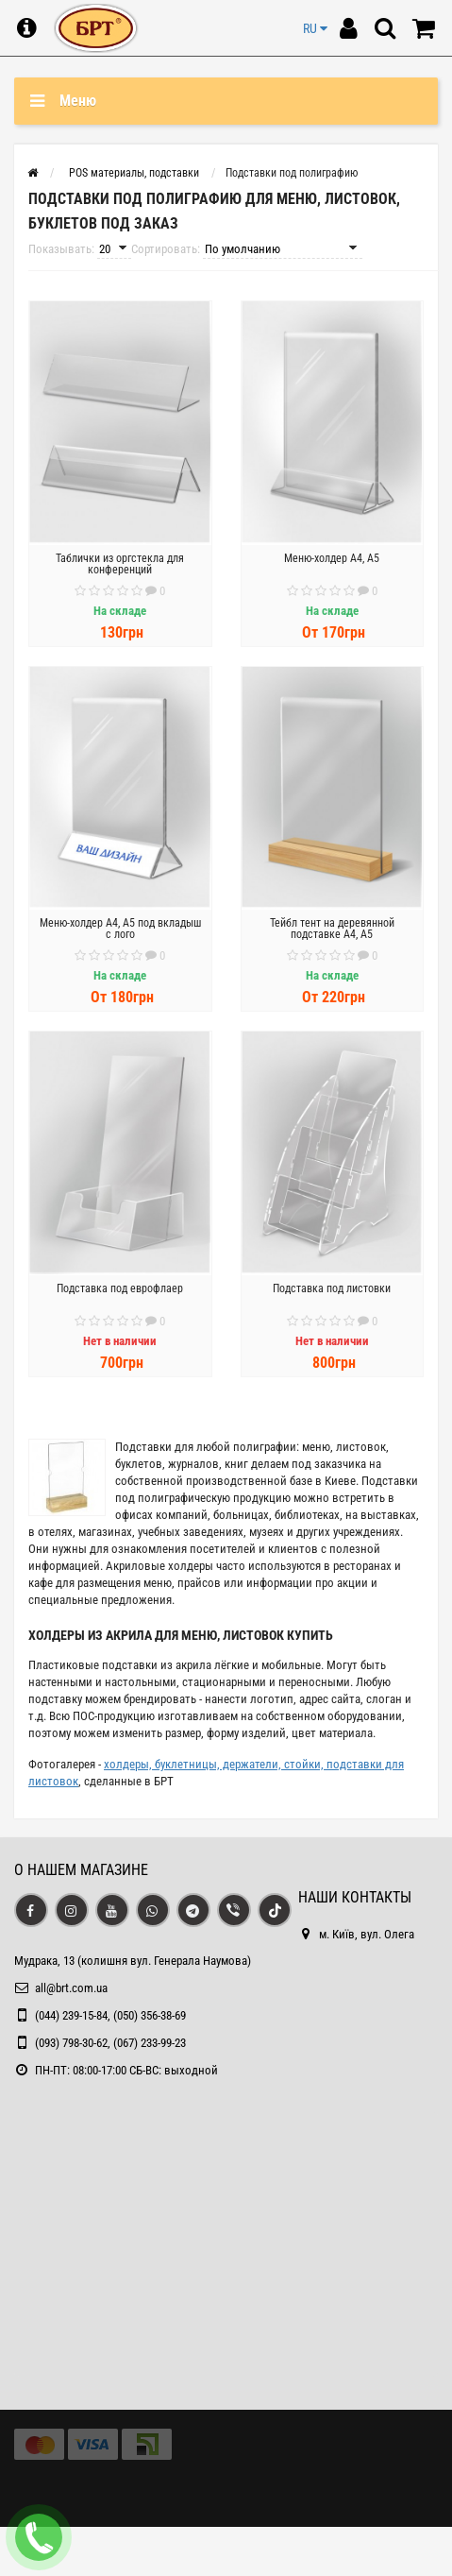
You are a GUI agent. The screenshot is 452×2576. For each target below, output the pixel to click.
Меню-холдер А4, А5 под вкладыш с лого (120, 928)
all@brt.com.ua (71, 1988)
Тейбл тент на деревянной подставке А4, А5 (332, 928)
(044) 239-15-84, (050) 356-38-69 (110, 2015)
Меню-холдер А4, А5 (331, 558)
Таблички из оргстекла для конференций (120, 564)
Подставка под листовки (332, 1288)
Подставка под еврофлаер (120, 1288)
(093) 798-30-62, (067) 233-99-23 (110, 2043)
